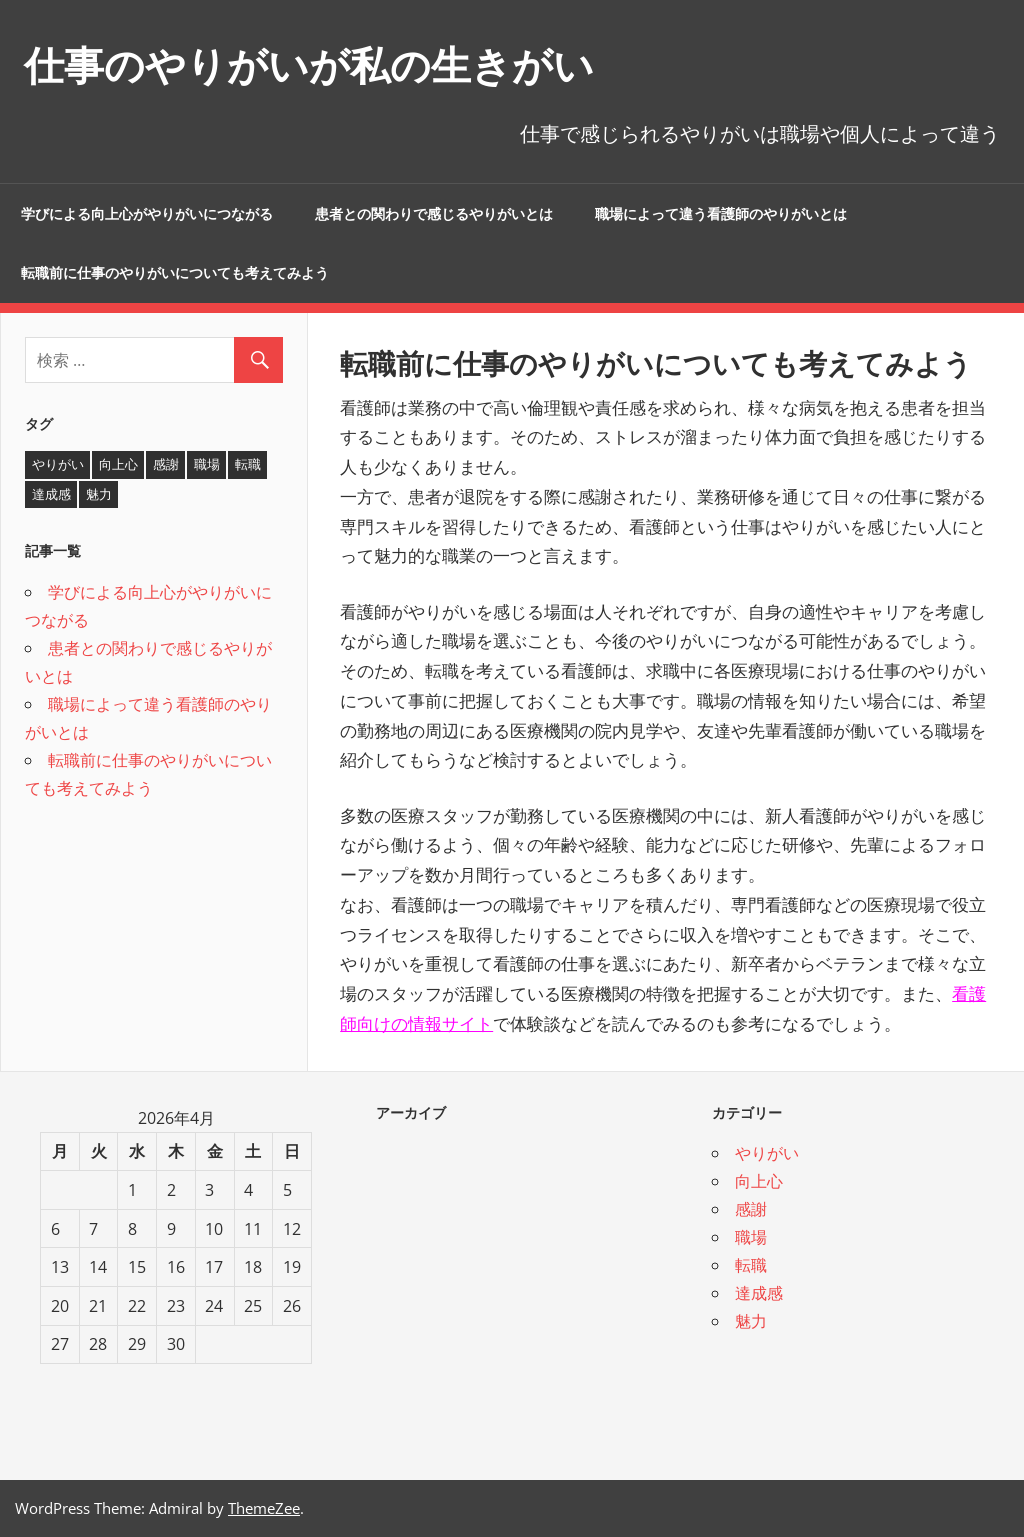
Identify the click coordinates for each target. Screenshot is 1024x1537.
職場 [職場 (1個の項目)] (207, 464)
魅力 (751, 1321)
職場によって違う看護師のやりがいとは (721, 214)
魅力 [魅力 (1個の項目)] (99, 494)
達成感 (759, 1293)
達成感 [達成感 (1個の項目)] (51, 494)
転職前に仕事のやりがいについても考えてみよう (175, 273)
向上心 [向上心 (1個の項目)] (118, 464)
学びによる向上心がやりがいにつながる (147, 214)
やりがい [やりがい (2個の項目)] (58, 464)
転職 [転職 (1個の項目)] (248, 464)
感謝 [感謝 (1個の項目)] (166, 464)
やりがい (767, 1153)
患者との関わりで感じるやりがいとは (434, 214)
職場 (751, 1237)
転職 (751, 1265)
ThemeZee (264, 1508)
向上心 (759, 1181)
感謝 (751, 1209)
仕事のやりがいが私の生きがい (309, 65)
